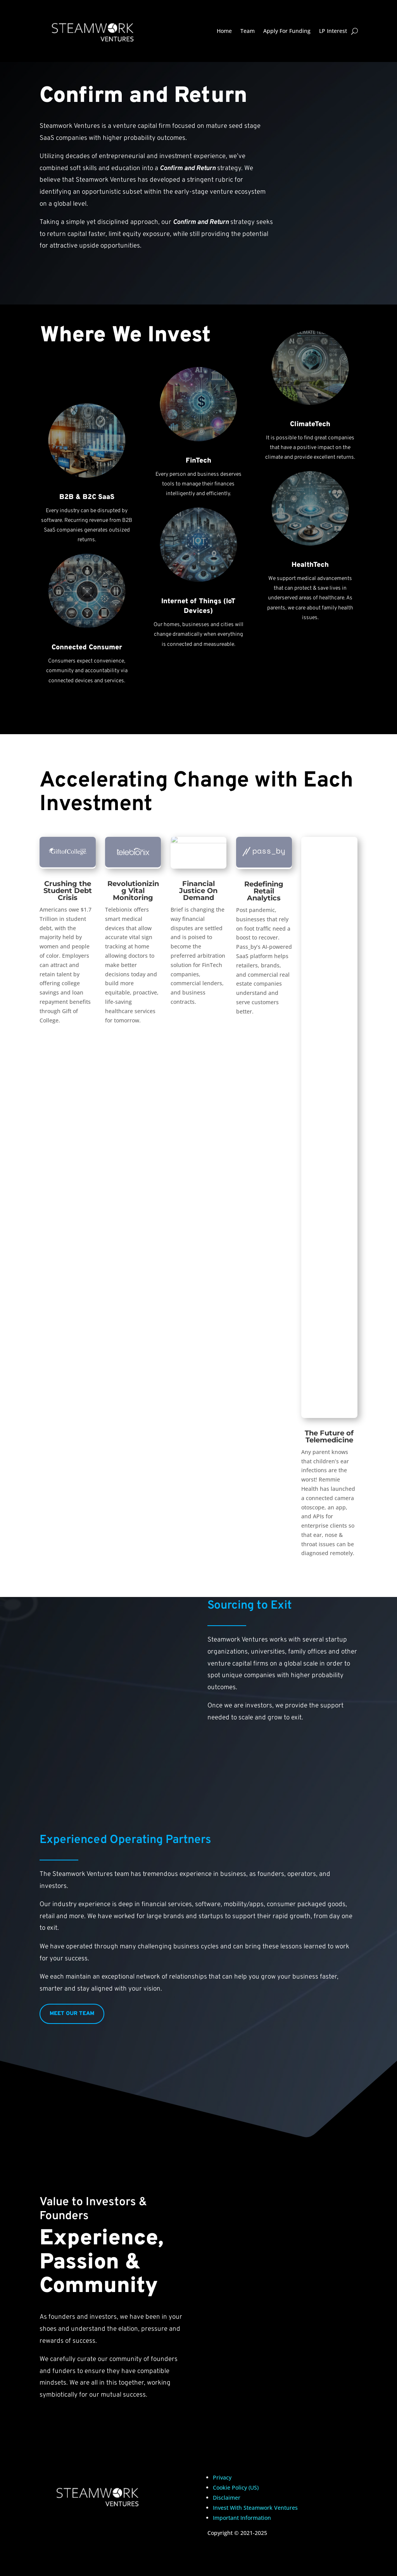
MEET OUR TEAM (72, 2013)
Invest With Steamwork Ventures (255, 2507)
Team (247, 30)
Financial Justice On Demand (198, 890)
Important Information (242, 2517)
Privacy (222, 2477)
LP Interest (333, 30)
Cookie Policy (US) (236, 2487)
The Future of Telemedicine (329, 1436)
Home (224, 30)
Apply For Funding (287, 30)
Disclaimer (226, 2497)
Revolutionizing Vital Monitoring (133, 890)
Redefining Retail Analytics (263, 891)
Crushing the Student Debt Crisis (67, 890)
